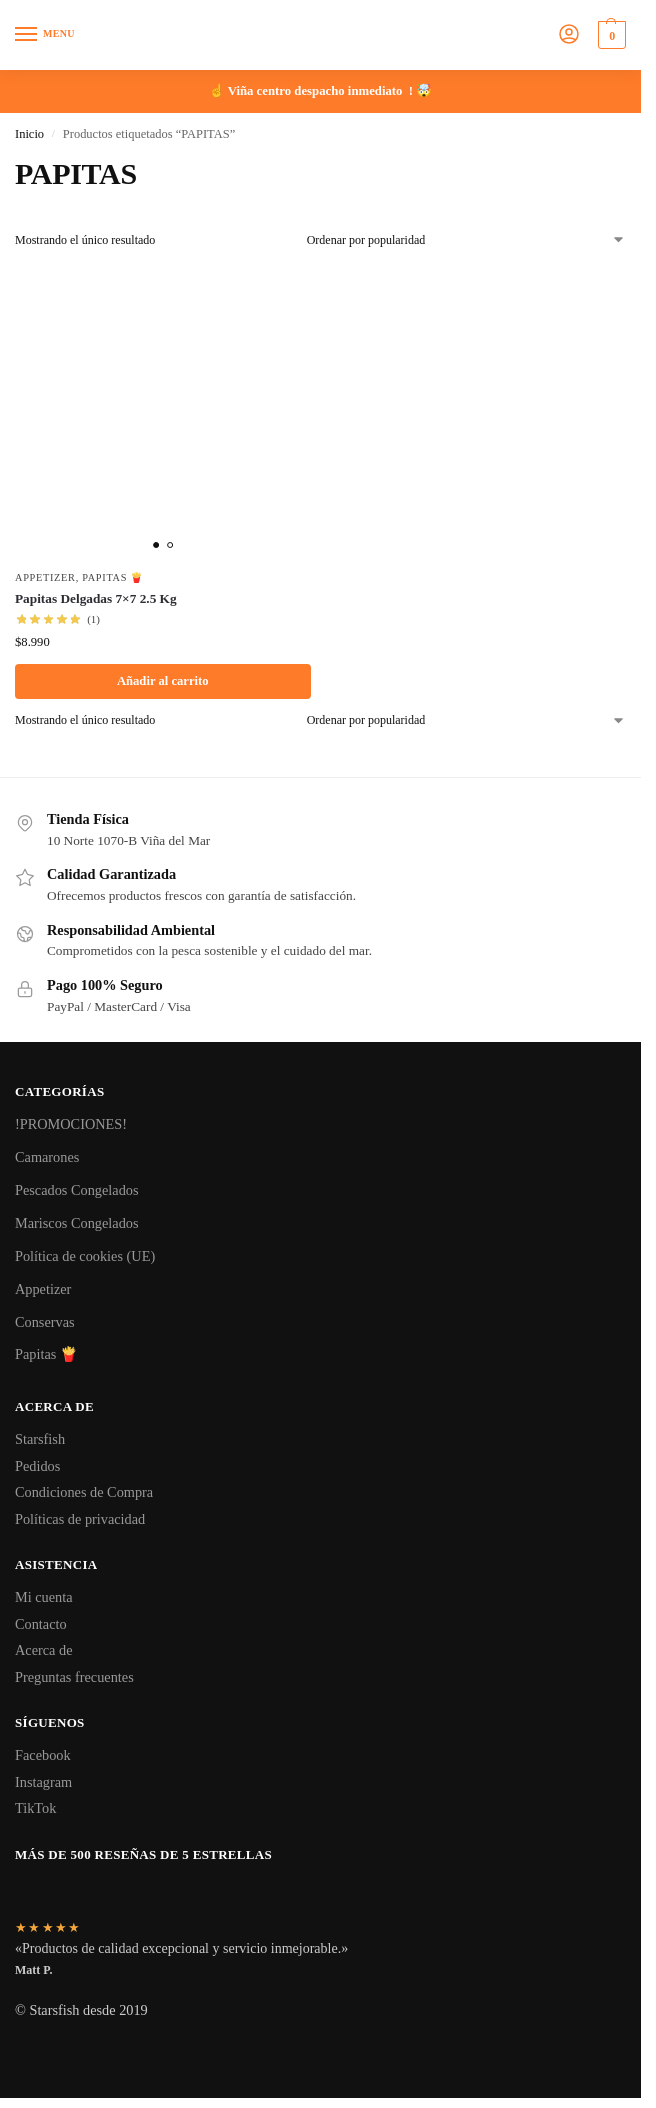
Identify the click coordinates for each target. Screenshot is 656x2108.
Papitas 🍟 (113, 577)
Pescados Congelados (77, 1190)
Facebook (43, 1755)
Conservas (45, 1322)
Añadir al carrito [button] (163, 681)
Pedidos (37, 1466)
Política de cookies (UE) (85, 1256)
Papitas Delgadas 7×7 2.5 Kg (96, 598)
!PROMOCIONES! (71, 1124)
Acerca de (44, 1650)
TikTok (35, 1808)
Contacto (41, 1624)
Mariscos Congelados (77, 1223)
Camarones (47, 1157)
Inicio (29, 134)
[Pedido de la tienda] (466, 240)
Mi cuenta (44, 1597)
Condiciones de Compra (84, 1492)
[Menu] (45, 35)
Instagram (43, 1782)
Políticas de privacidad (80, 1519)
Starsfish (40, 1439)
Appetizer (45, 577)
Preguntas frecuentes (74, 1677)
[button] (609, 35)
